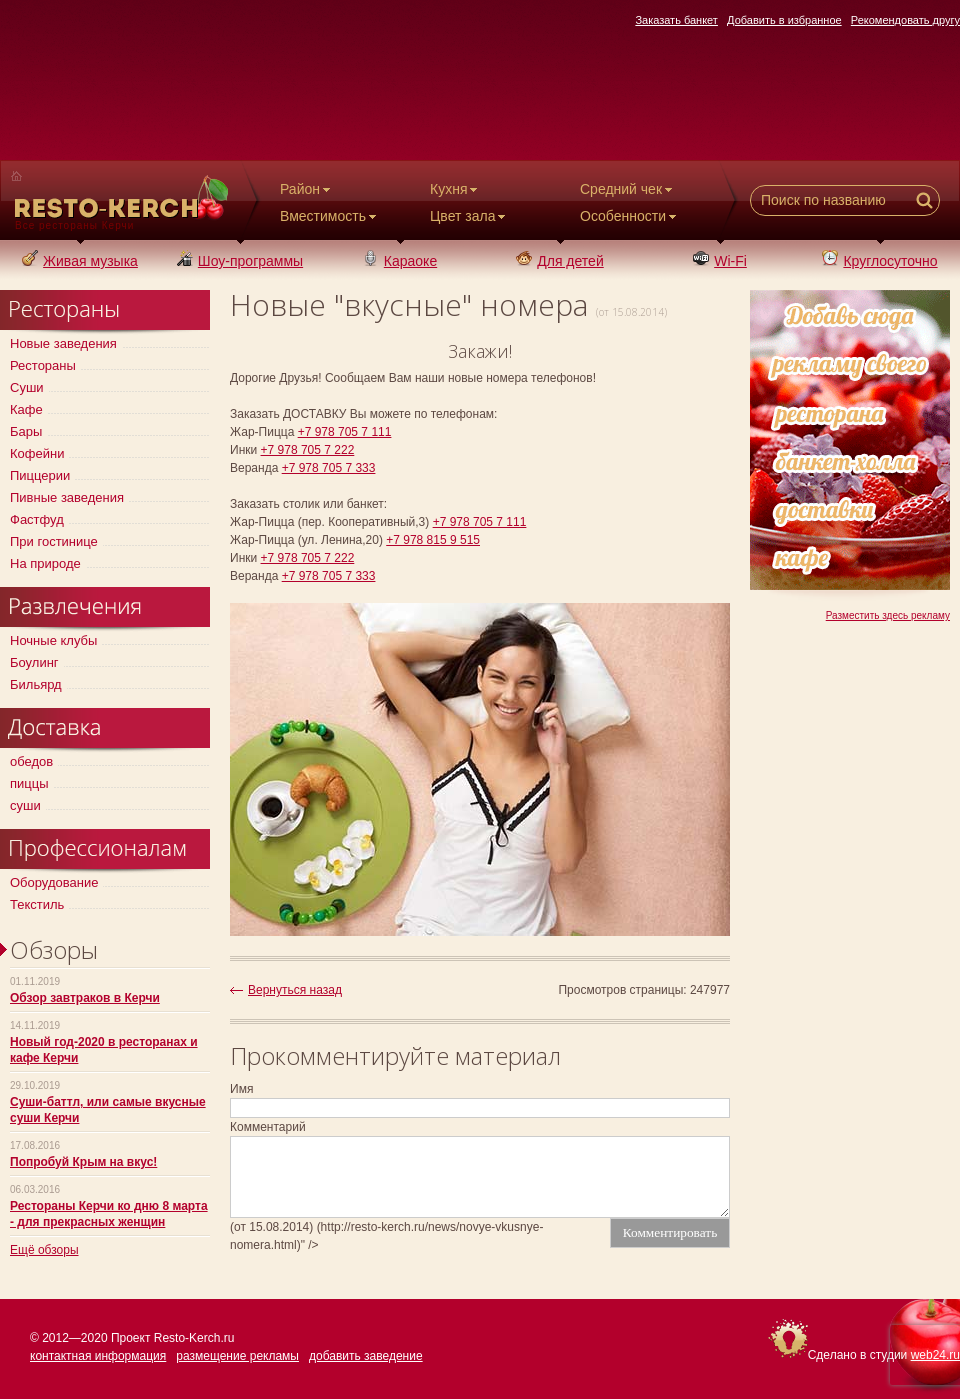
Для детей (559, 261)
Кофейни (37, 453)
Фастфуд (37, 519)
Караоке (400, 261)
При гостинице (54, 541)
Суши (27, 387)
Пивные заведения (67, 497)
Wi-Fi (720, 261)
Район (307, 189)
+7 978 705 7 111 (345, 432)
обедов (31, 761)
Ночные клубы (53, 640)
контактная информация (98, 1356)
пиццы (29, 783)
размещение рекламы (237, 1356)
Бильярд (36, 684)
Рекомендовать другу (905, 20)
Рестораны (43, 365)
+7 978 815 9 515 (433, 540)
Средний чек (628, 189)
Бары (26, 431)
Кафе (26, 409)
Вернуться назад (295, 990)
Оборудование (54, 882)
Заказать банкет (676, 20)
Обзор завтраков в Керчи (85, 998)
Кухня (455, 189)
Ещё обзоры (44, 1250)
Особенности (630, 216)
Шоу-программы (240, 261)
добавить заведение (366, 1356)
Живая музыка (80, 261)
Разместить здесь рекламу (888, 615)
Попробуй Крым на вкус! (83, 1162)
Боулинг (34, 662)
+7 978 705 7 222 (308, 450)
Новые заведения (63, 343)
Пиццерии (40, 475)
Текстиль (37, 904)
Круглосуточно (879, 261)
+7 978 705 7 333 (329, 468)
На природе (45, 563)
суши (25, 805)
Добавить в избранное (784, 20)
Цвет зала (469, 216)
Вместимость (330, 216)
